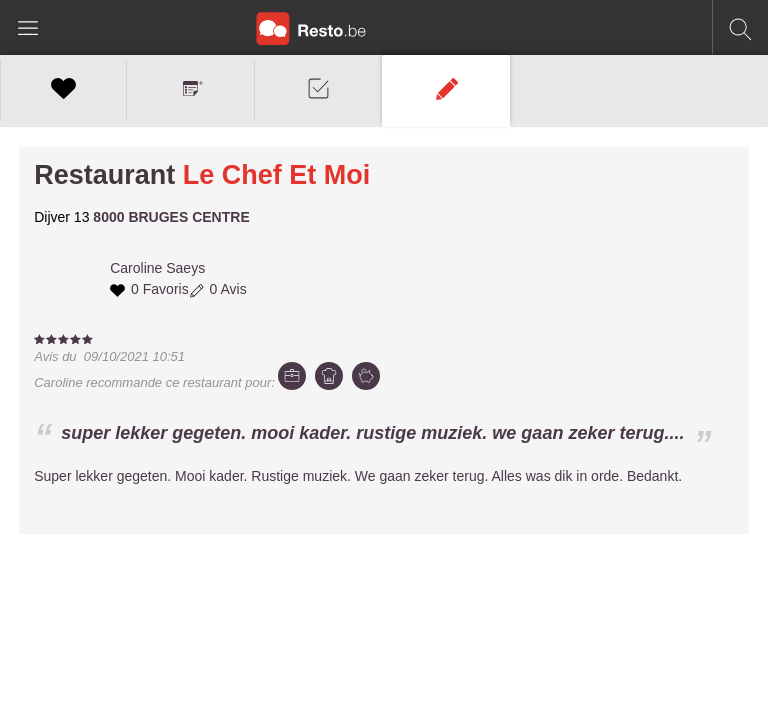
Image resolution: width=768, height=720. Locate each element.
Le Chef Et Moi (277, 175)
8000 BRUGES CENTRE (171, 217)
